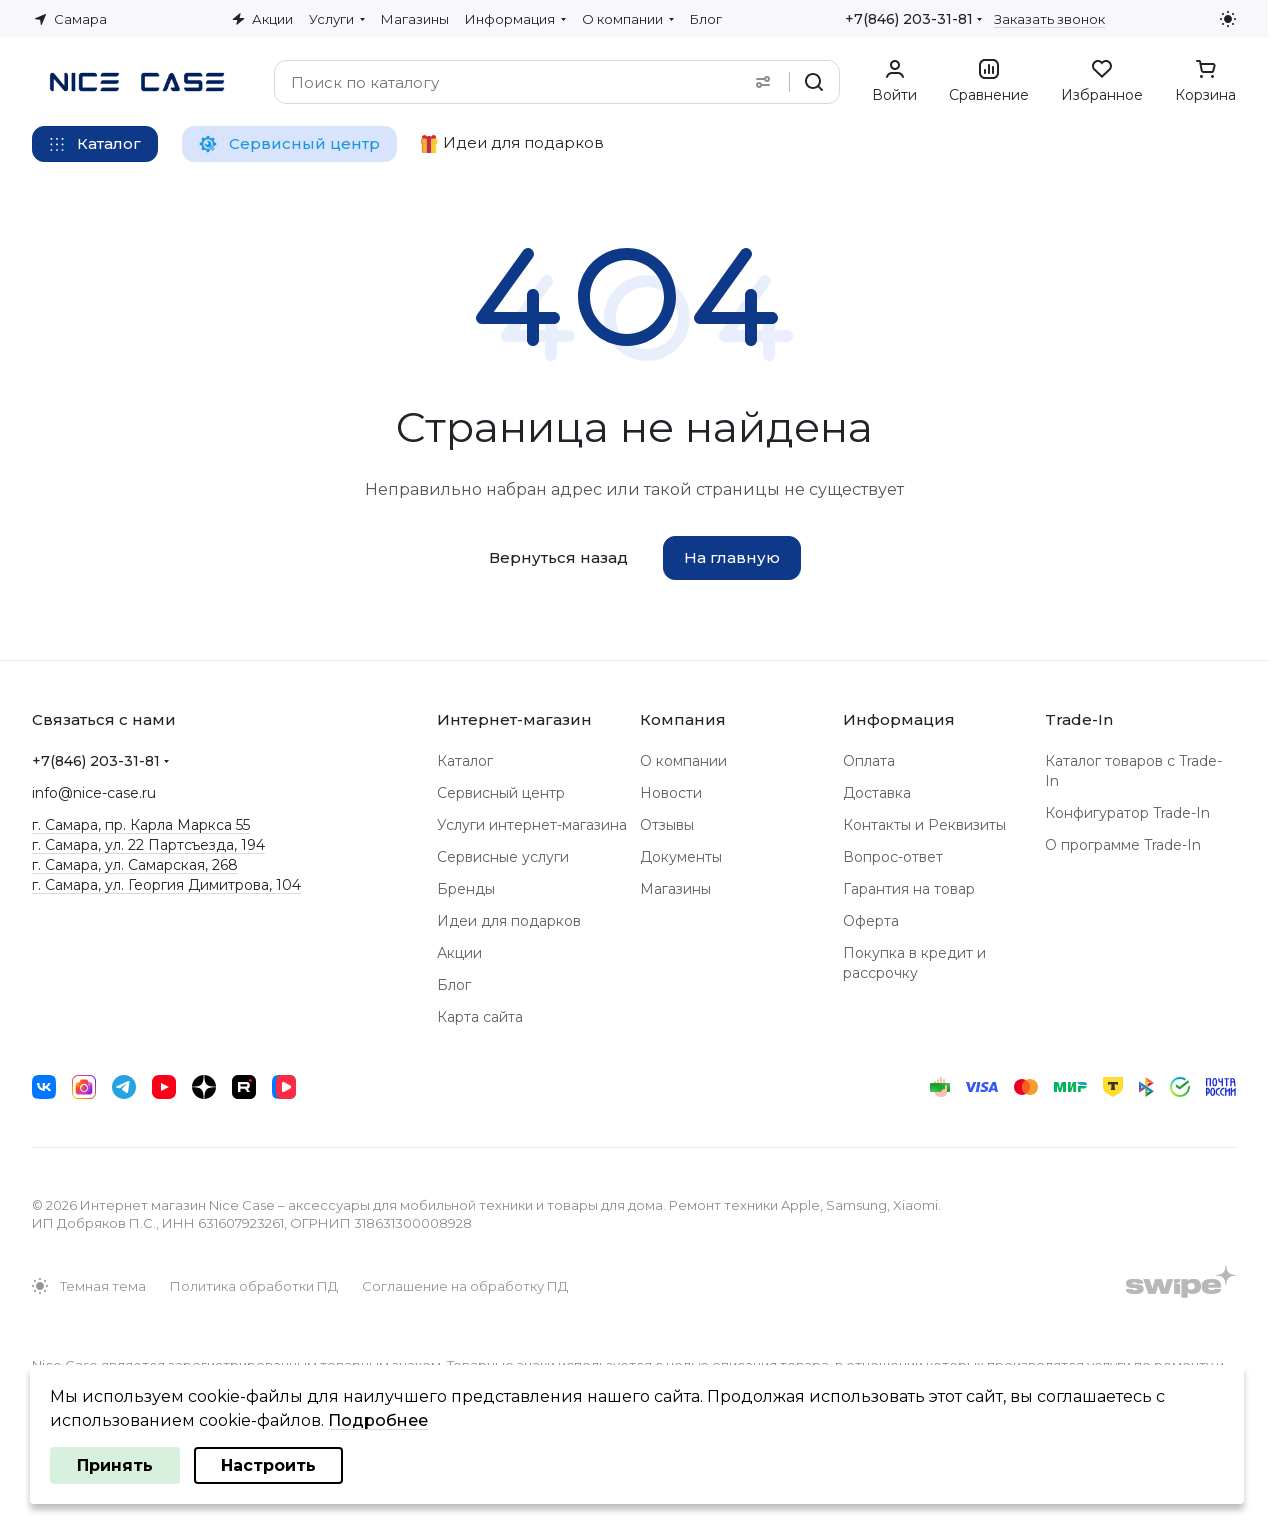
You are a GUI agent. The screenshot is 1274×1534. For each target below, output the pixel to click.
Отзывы (667, 825)
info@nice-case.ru (94, 793)
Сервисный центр (501, 793)
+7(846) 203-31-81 (909, 19)
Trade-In (1079, 719)
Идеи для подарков (509, 921)
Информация (899, 719)
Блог (454, 985)
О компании (683, 761)
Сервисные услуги (503, 857)
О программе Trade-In (1123, 845)
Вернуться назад (558, 557)
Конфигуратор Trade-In (1127, 813)
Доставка (877, 793)
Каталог (465, 761)
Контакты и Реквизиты (924, 825)
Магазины (675, 889)
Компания (683, 719)
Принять (115, 1465)
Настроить (268, 1465)
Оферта (871, 921)
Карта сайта (480, 1017)
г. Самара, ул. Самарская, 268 (135, 865)
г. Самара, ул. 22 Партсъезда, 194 (148, 845)
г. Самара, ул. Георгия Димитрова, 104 (166, 885)
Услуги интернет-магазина (532, 825)
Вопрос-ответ (893, 857)
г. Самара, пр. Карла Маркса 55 (141, 825)
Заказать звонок (1049, 19)
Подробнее (378, 1420)
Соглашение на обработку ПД (465, 1286)
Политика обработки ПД (254, 1286)
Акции (459, 953)
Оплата (869, 761)
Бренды (466, 889)
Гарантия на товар (909, 889)
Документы (681, 857)
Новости (671, 793)
